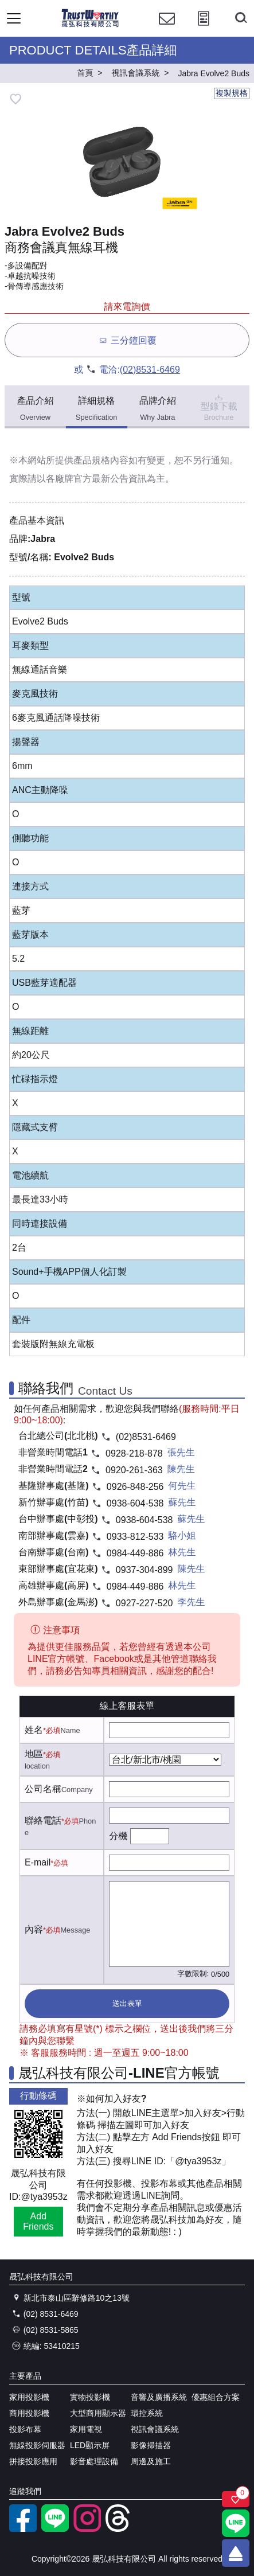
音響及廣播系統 (159, 2397)
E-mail (37, 1862)
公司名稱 (43, 1789)
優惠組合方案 (216, 2397)
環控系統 (147, 2413)
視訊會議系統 (155, 2429)
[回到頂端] (235, 2553)
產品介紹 (35, 408)
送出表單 (127, 2003)
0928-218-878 (134, 1453)
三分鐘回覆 (127, 340)
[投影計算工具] (203, 29)
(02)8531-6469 (150, 369)
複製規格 (232, 92)
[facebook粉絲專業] (23, 2529)
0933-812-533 (135, 1536)
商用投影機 (29, 2413)
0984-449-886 (135, 1553)
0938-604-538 (135, 1503)
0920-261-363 (134, 1470)
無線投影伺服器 (37, 2445)
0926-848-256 (135, 1487)
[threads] (119, 2529)
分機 (118, 1836)
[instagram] (87, 2529)
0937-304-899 (144, 1570)
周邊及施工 (151, 2461)
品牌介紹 (157, 408)
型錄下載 (219, 406)
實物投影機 (90, 2397)
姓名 (34, 1730)
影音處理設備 (94, 2461)
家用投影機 (29, 2397)
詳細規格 (97, 408)
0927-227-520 (144, 1603)
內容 (34, 1929)
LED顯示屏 (90, 2445)
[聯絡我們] (167, 29)
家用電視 (86, 2429)
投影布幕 (25, 2429)
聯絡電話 (43, 1820)
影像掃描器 (151, 2445)
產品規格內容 (100, 460)
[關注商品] (235, 2499)
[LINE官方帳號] (55, 2529)
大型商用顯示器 (98, 2413)
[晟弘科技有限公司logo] (90, 25)
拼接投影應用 (33, 2461)
